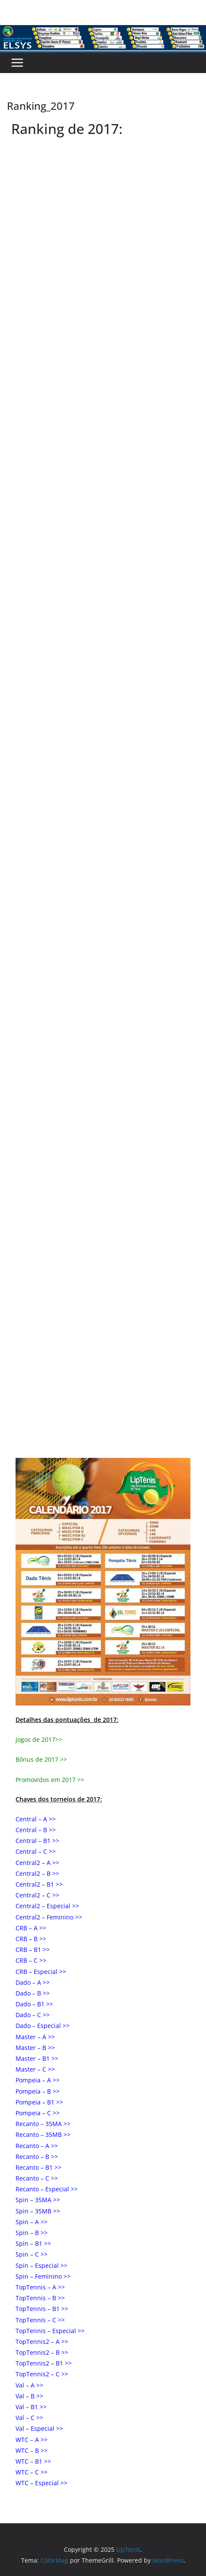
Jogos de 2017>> (39, 1739)
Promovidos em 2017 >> (50, 1780)
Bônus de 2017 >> (41, 1759)
